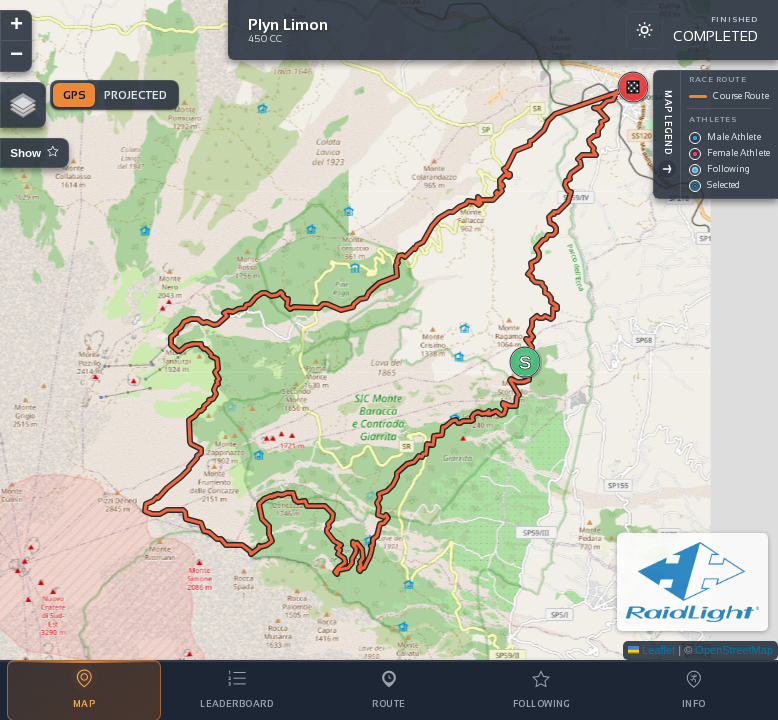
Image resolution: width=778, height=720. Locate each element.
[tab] (84, 690)
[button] (525, 362)
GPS (74, 95)
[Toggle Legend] (644, 169)
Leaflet (651, 650)
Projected (135, 95)
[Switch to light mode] (643, 30)
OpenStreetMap (734, 650)
